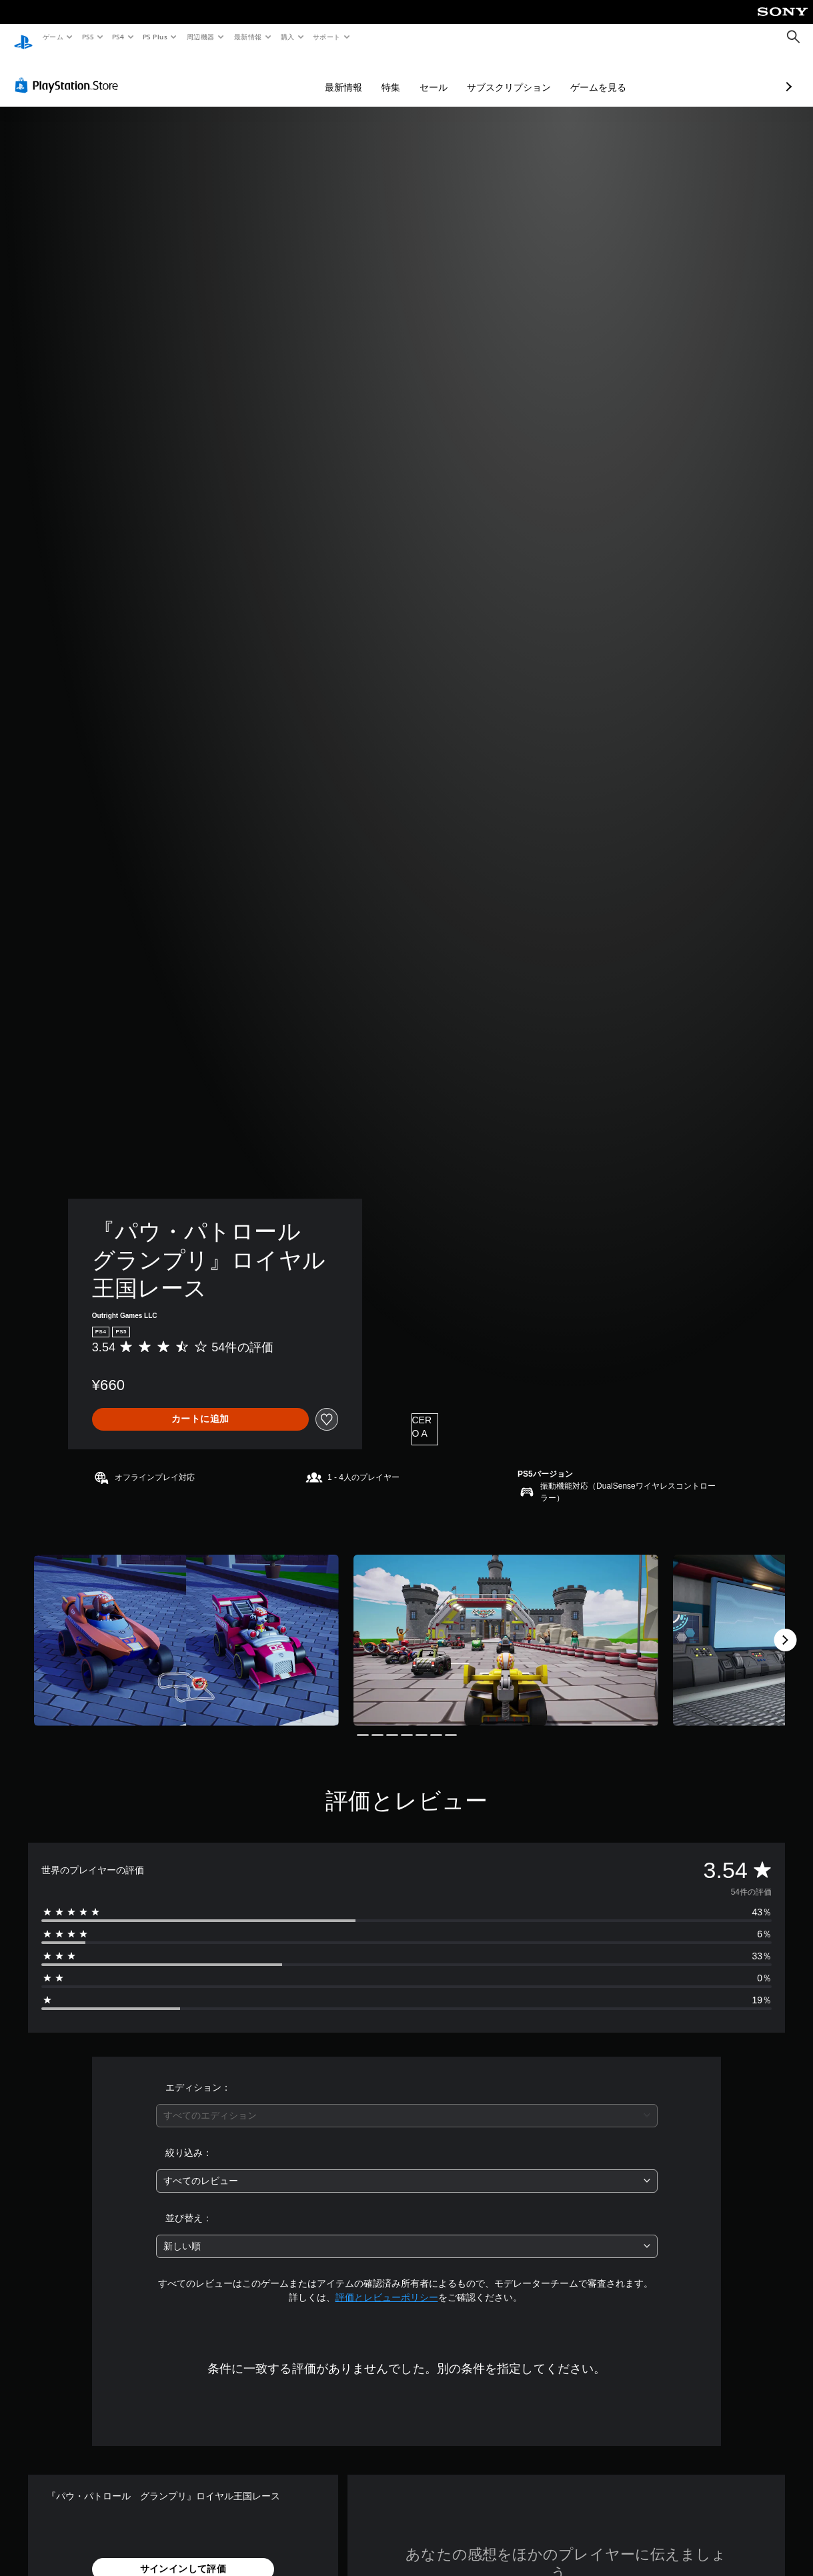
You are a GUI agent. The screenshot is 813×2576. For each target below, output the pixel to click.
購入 (288, 36)
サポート (327, 36)
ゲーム (52, 36)
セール (363, 75)
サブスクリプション (438, 75)
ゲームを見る (528, 75)
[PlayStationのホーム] (23, 37)
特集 (320, 75)
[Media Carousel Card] (186, 1627)
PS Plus (155, 36)
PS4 (118, 36)
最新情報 (247, 36)
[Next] (785, 1627)
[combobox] (407, 2103)
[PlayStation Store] (69, 72)
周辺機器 (201, 36)
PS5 (87, 36)
